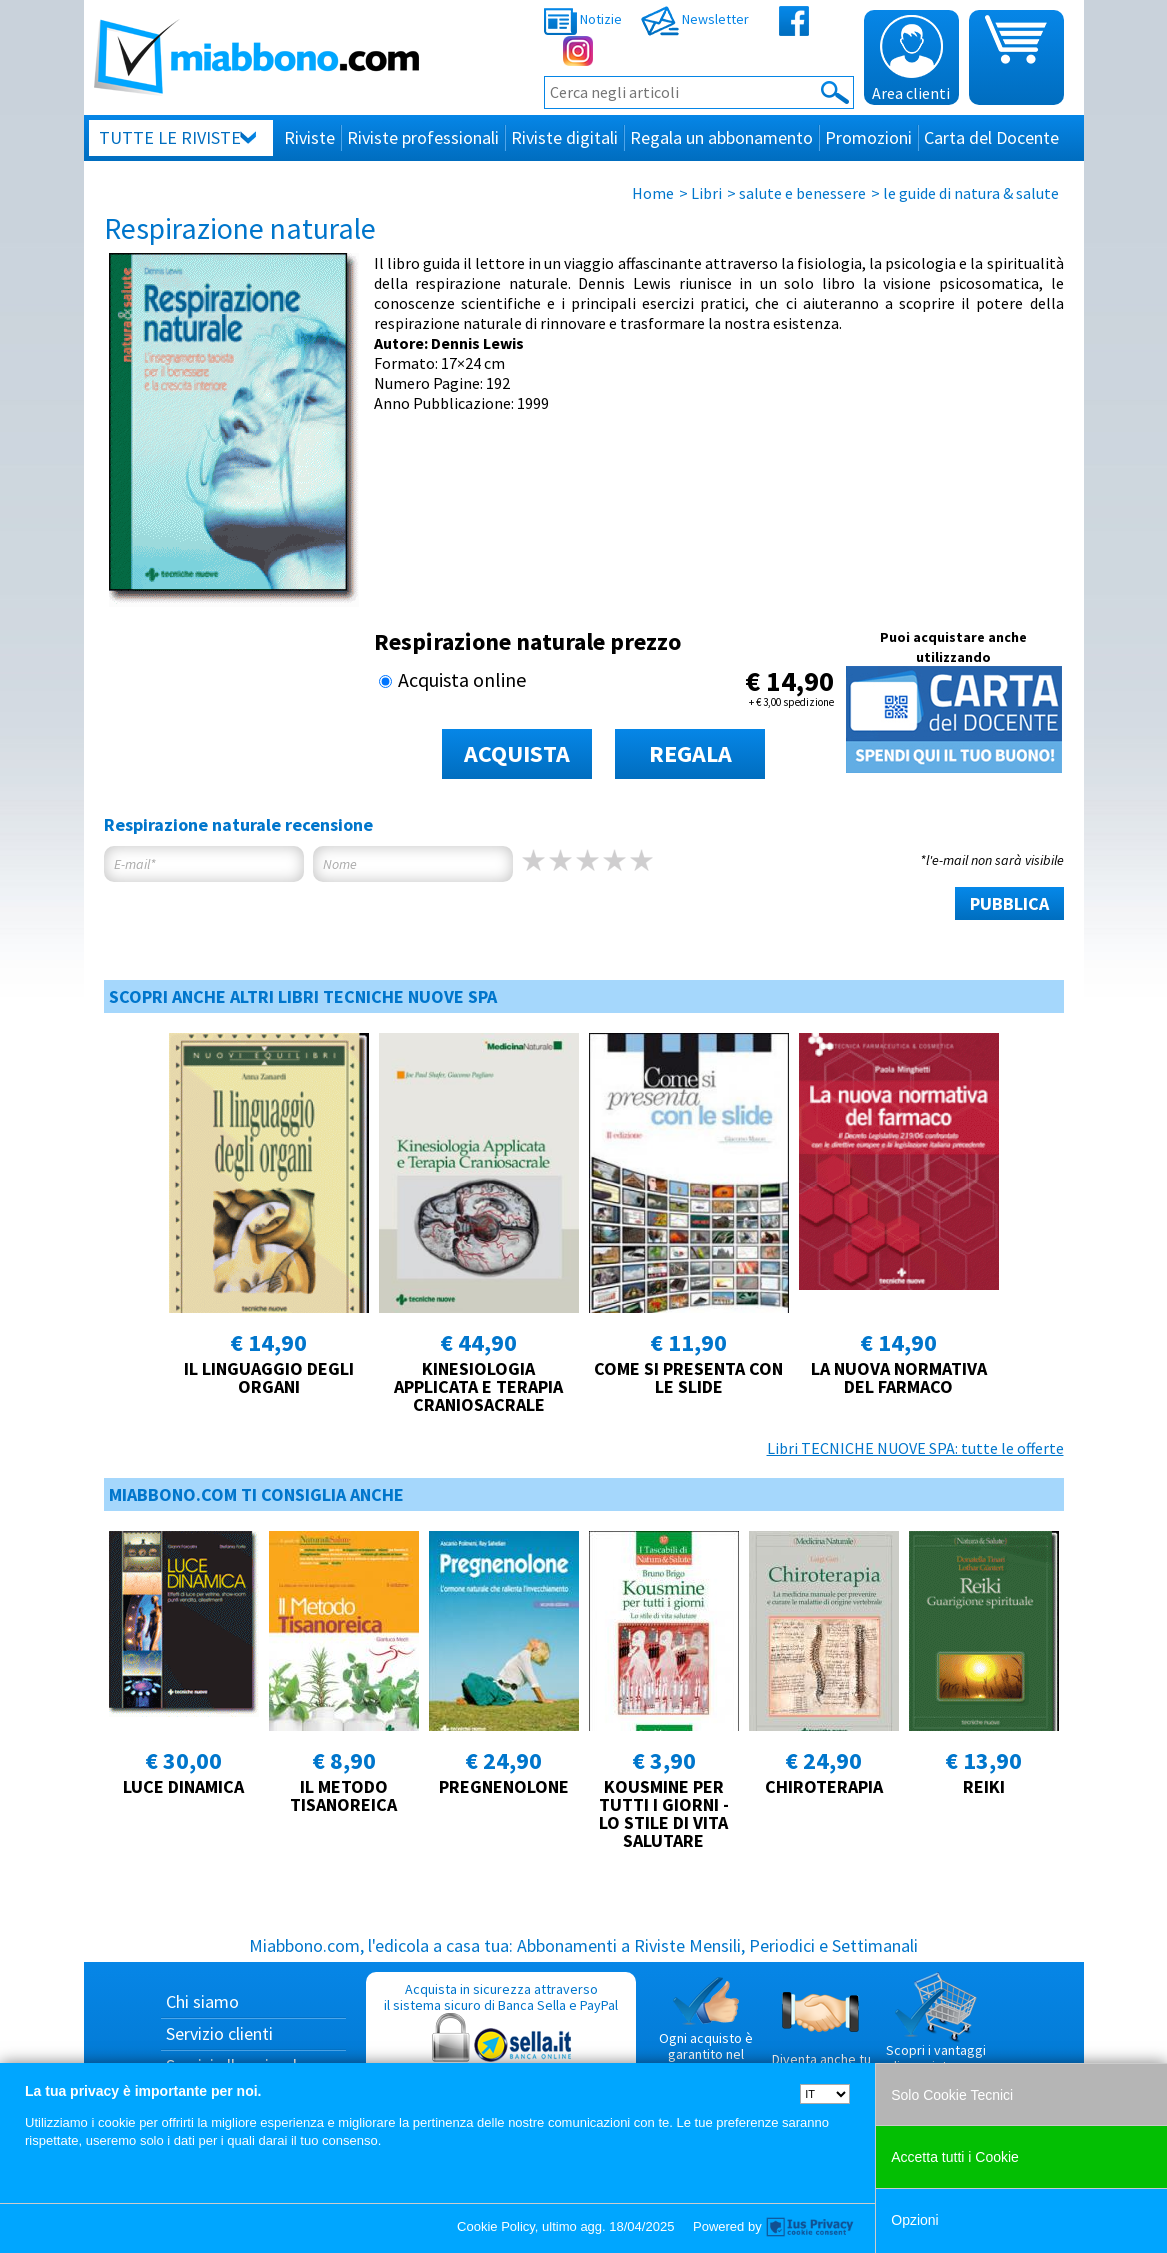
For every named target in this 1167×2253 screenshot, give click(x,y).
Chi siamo (202, 2001)
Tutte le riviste (170, 137)
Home (653, 193)
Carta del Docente (991, 137)
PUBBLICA (1009, 903)
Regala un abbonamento (721, 137)
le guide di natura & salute (971, 193)
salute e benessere (802, 193)
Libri (706, 193)
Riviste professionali (423, 137)
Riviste (309, 137)
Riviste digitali (564, 137)
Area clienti (911, 59)
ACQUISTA (517, 753)
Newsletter (695, 19)
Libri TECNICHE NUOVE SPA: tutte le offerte (915, 1448)
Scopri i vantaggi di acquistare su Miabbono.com (936, 2031)
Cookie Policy (496, 2226)
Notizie (583, 19)
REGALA (690, 753)
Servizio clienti (219, 2033)
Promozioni (868, 137)
